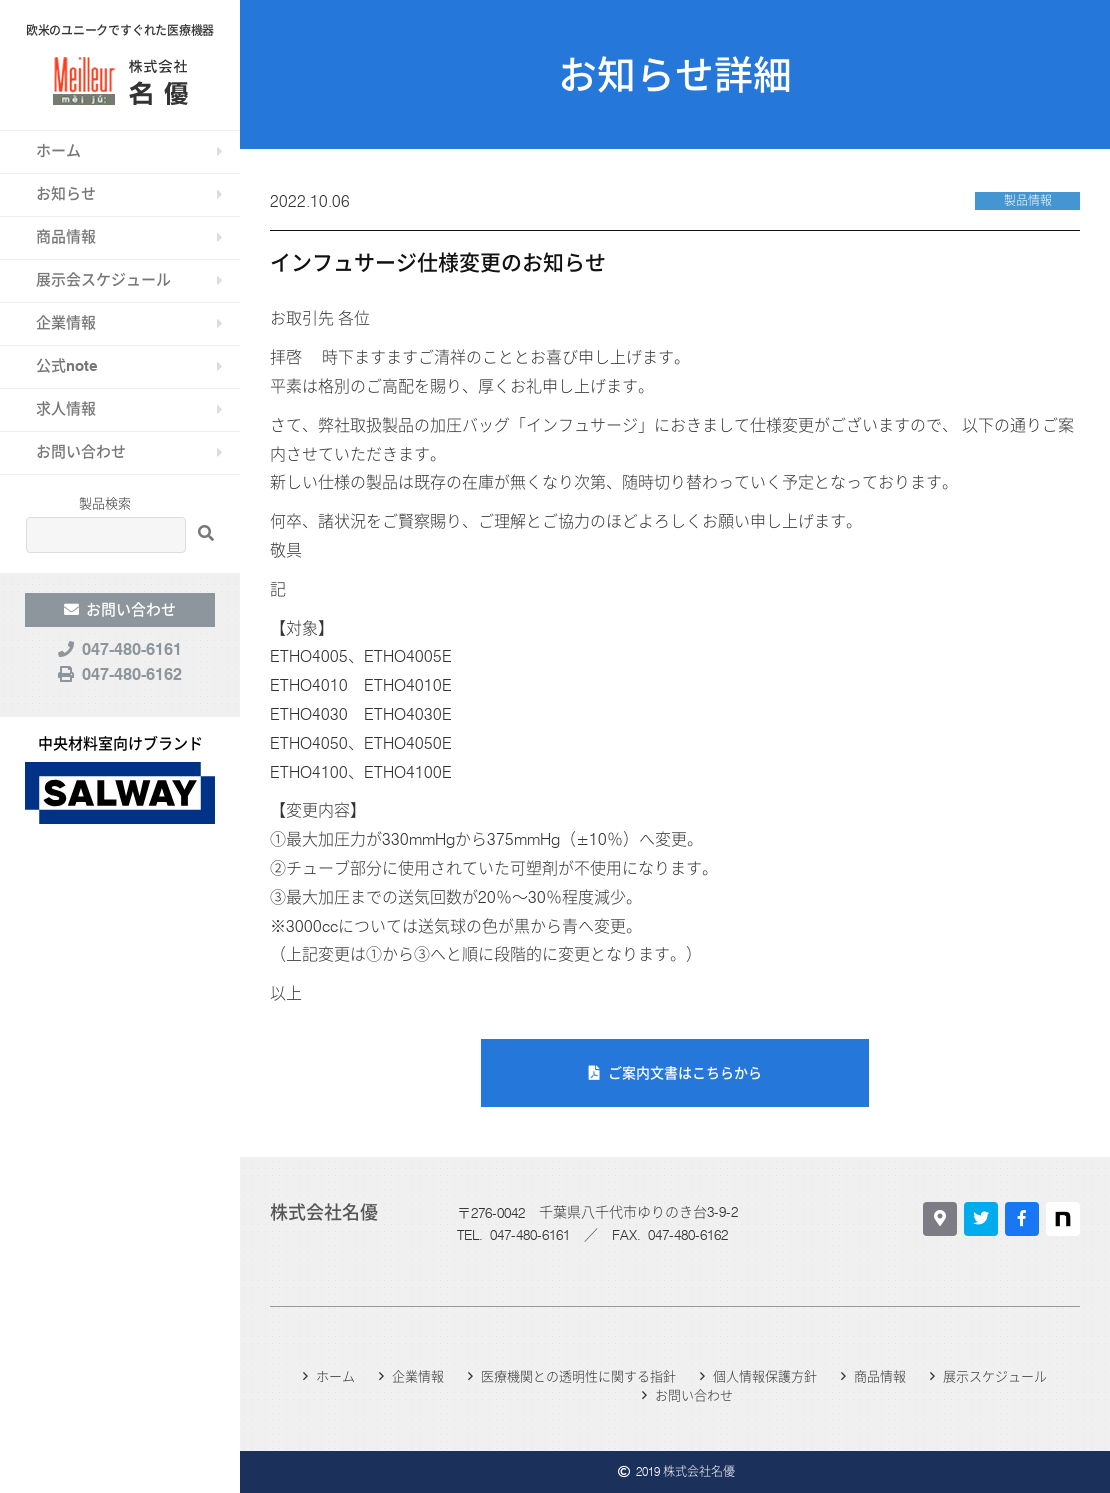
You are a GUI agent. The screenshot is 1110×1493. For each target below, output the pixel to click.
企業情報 (66, 323)
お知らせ (66, 194)
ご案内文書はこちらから (685, 1073)
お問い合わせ (81, 452)
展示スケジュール (995, 1376)
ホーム (58, 151)
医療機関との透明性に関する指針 (578, 1376)
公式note (67, 366)
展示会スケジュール (103, 280)
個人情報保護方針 (765, 1376)
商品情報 (66, 237)
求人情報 (66, 409)
